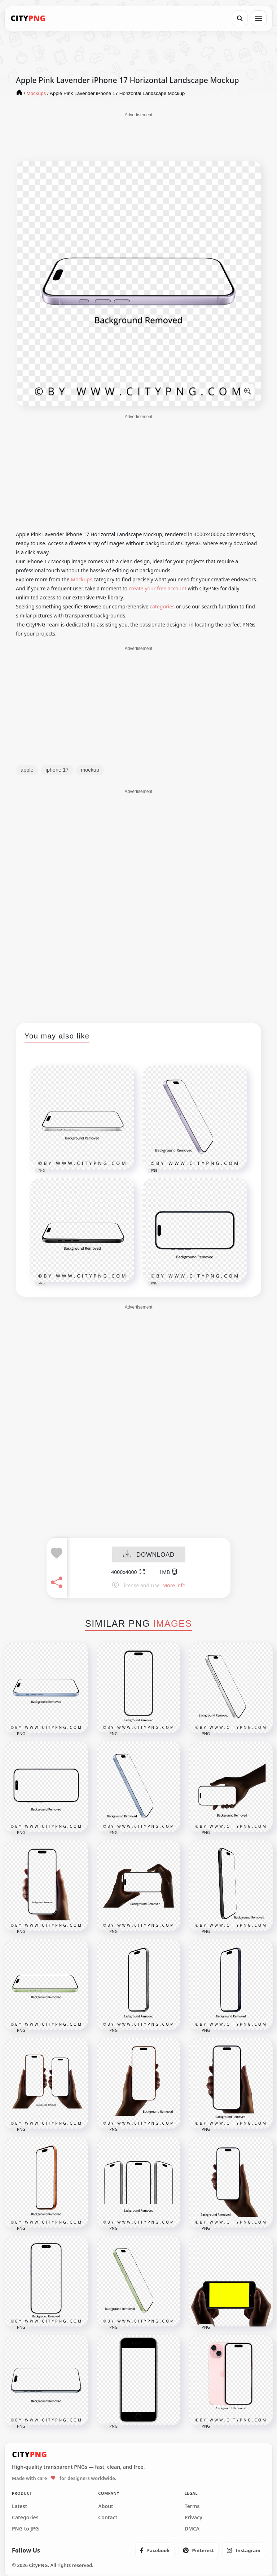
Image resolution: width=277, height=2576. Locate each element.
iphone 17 (57, 770)
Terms (192, 2506)
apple (27, 770)
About (105, 2506)
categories (162, 606)
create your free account (157, 588)
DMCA (192, 2528)
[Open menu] (259, 18)
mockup (90, 770)
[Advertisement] (138, 136)
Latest (19, 2506)
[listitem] (155, 2550)
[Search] (240, 18)
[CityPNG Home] (28, 18)
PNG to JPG (25, 2528)
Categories (25, 2517)
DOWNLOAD (149, 1554)
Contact (107, 2517)
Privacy (193, 2517)
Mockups (81, 579)
